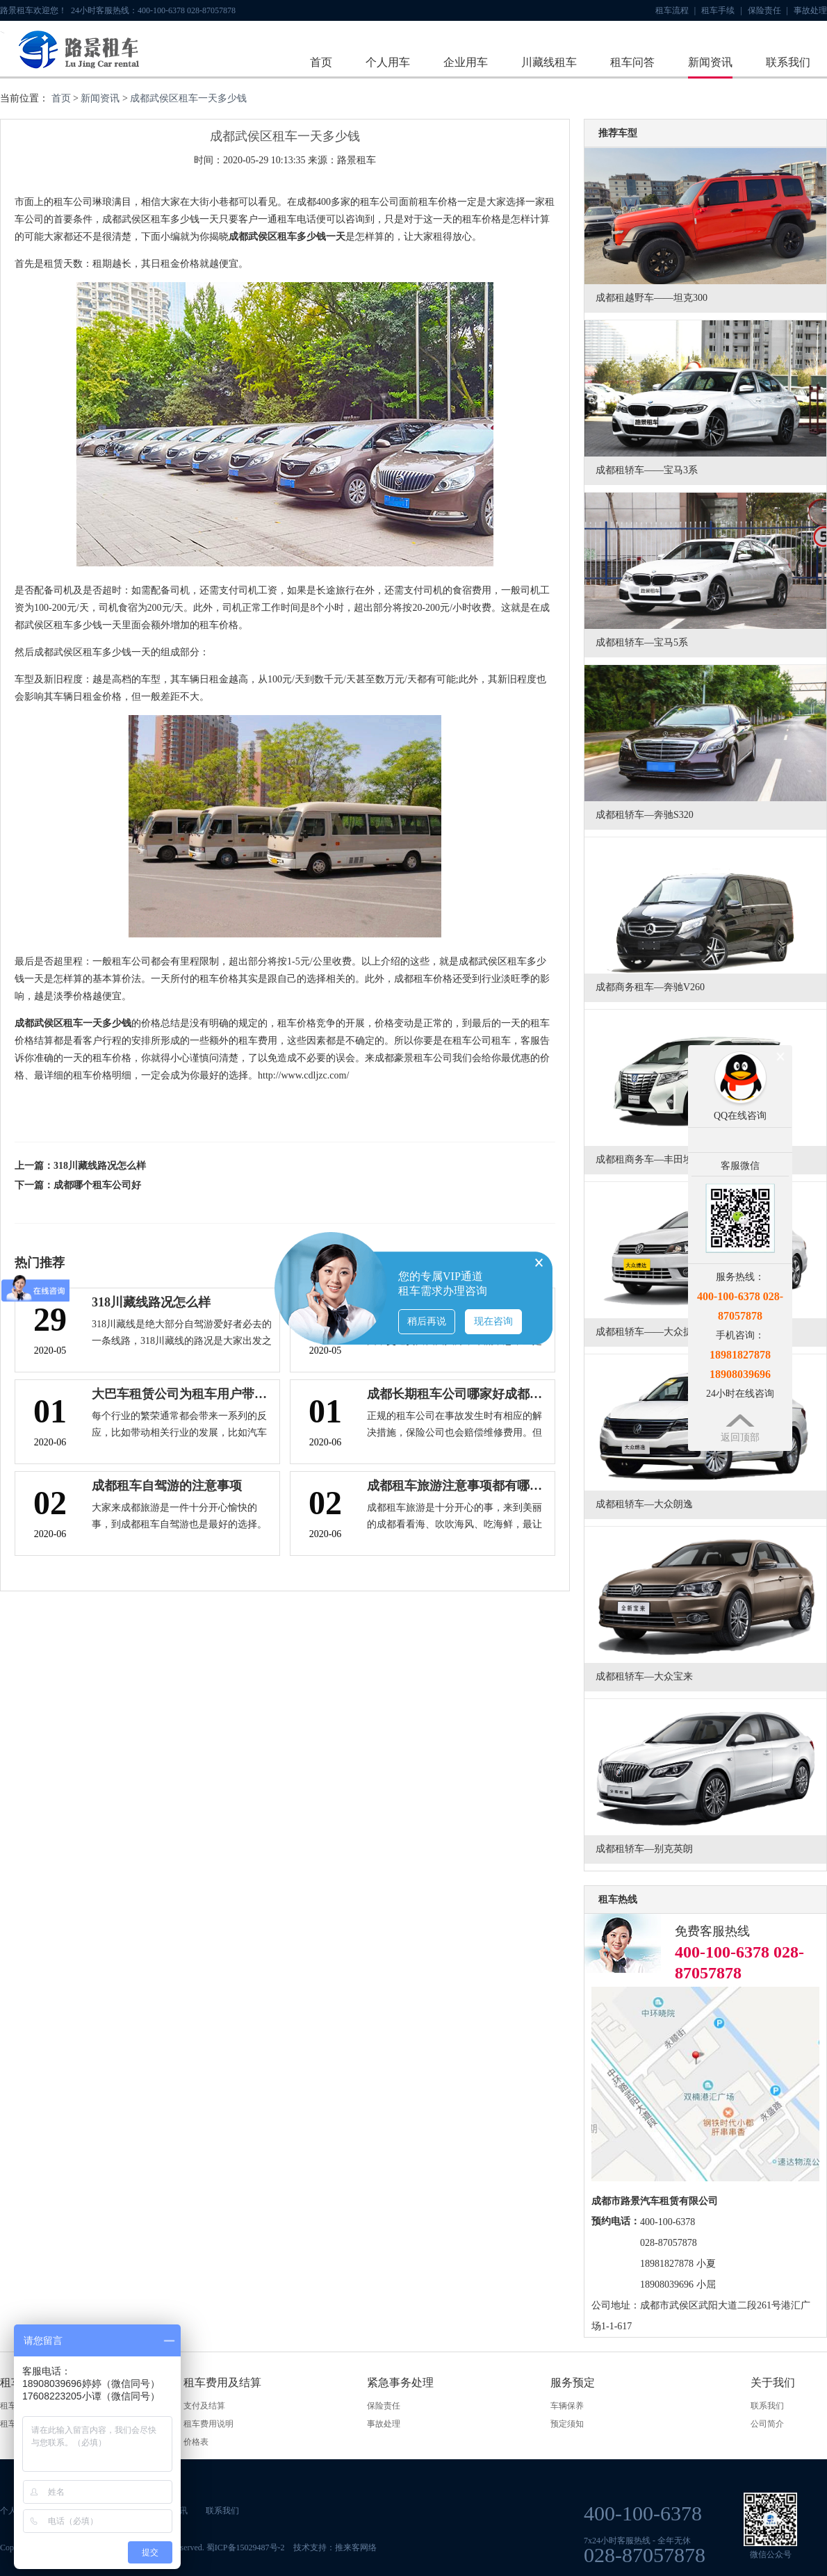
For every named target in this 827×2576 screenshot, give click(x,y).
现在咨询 (493, 1321)
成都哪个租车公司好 (97, 1185)
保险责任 (768, 10)
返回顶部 (740, 1437)
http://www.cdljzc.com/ (303, 1075)
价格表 (195, 2442)
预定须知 (567, 2424)
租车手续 (721, 10)
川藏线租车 (549, 62)
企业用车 (465, 62)
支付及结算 (204, 2406)
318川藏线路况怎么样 (100, 1165)
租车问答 (632, 62)
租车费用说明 (208, 2424)
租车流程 (675, 10)
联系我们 (788, 62)
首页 (321, 62)
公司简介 (767, 2424)
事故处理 (810, 10)
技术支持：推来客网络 (335, 2547)
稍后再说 (426, 1321)
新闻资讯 (710, 62)
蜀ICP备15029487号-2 (245, 2547)
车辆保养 (567, 2406)
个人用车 (388, 62)
